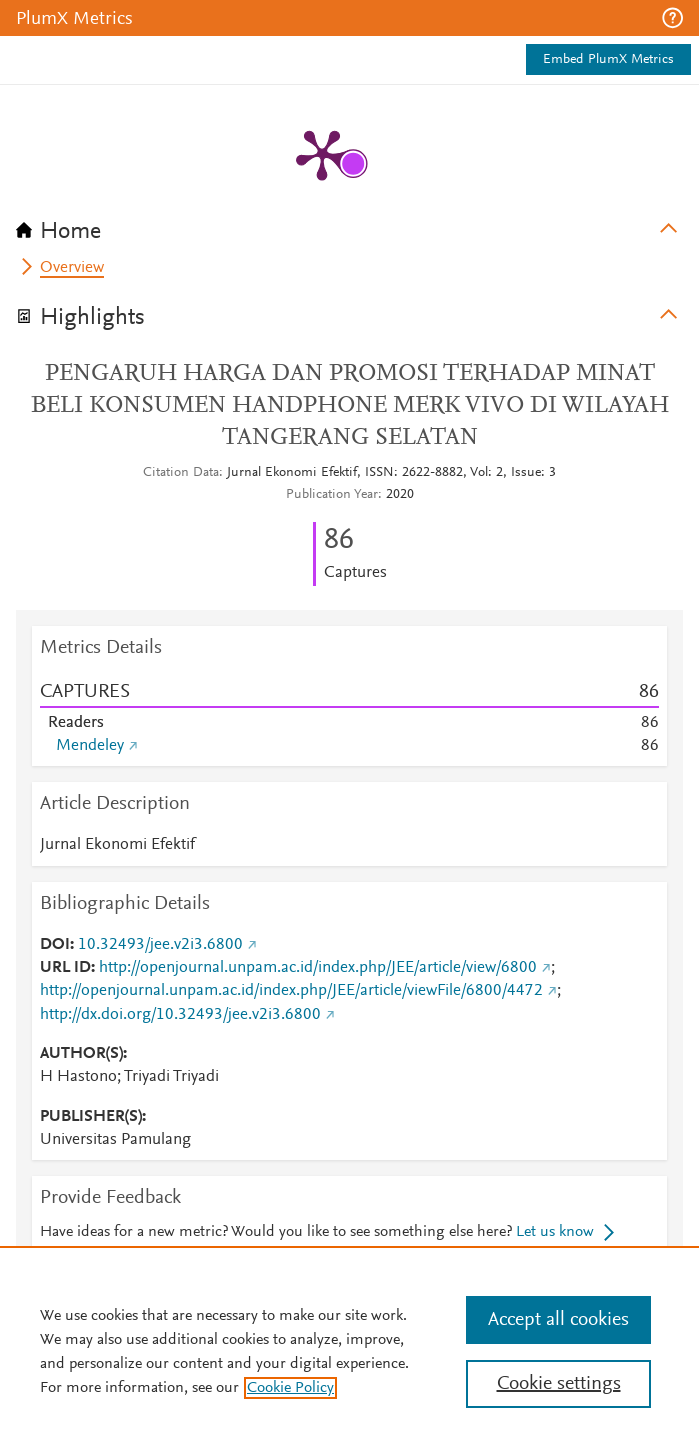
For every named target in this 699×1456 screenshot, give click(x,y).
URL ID (65, 968)
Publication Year (332, 495)
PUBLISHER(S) (91, 1117)
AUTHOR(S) (81, 1054)
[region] (349, 1351)
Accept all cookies (558, 1320)
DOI (55, 945)
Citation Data (181, 473)
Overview (72, 268)
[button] (672, 18)
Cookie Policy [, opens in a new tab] (290, 1388)
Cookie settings (559, 1384)
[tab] (349, 225)
